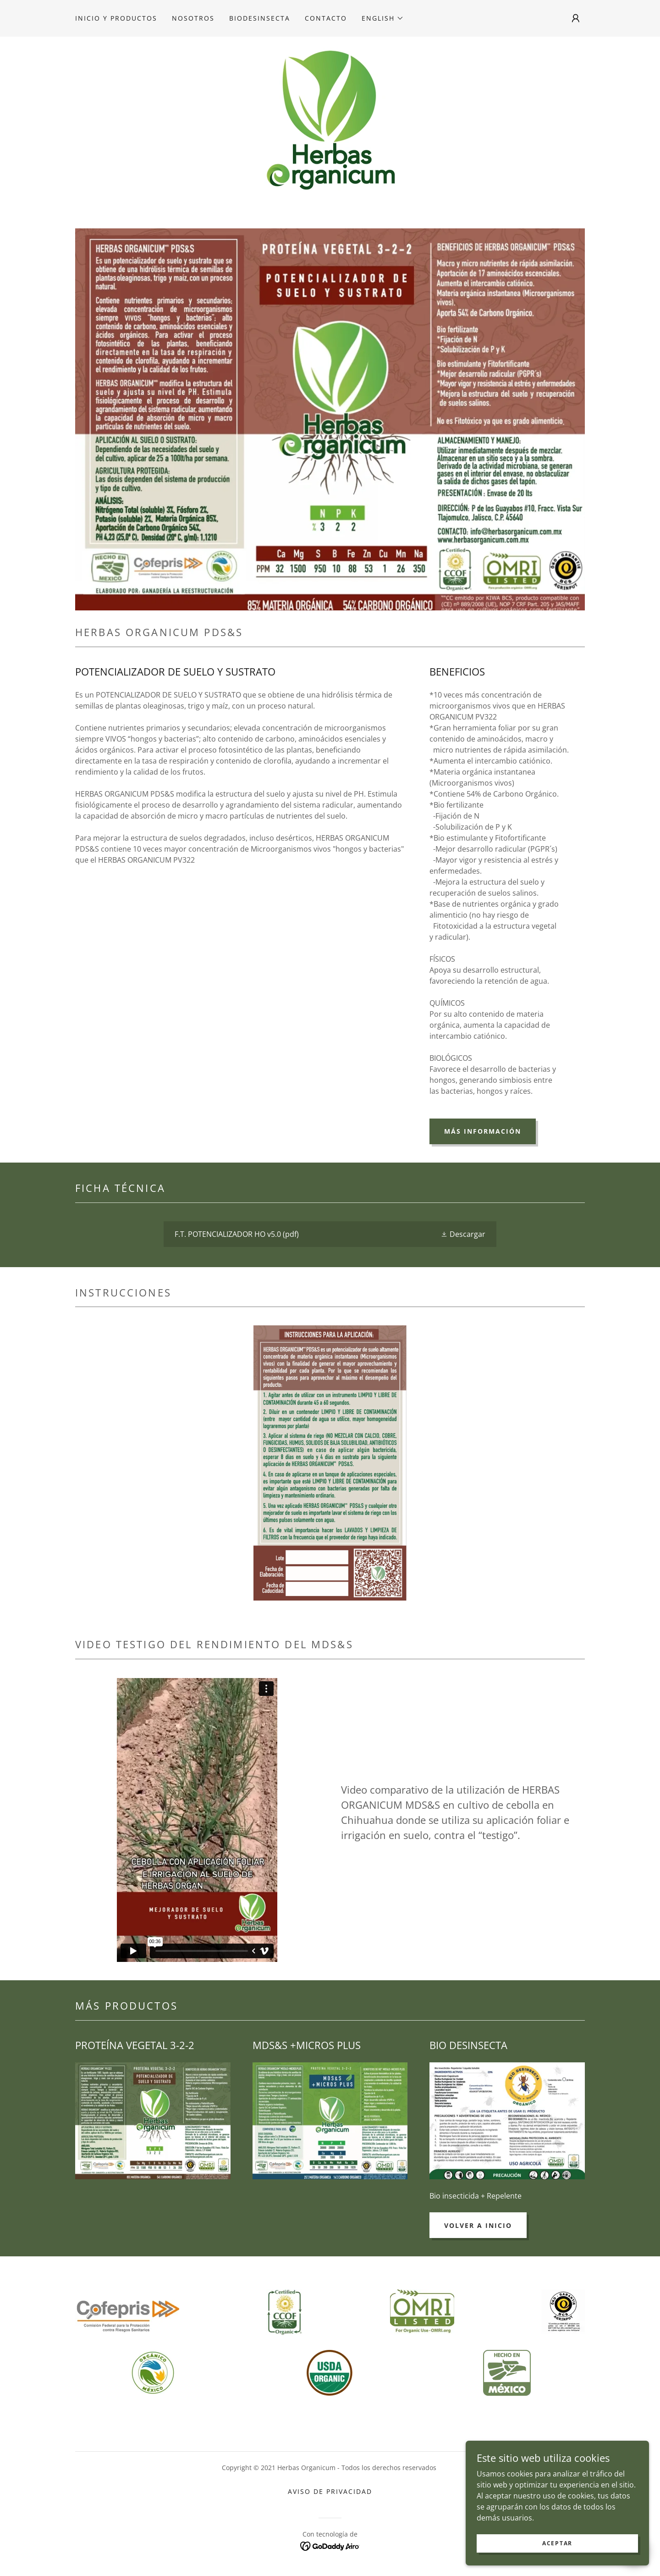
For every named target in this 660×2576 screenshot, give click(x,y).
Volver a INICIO (478, 2225)
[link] (330, 118)
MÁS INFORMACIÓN (482, 1131)
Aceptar (557, 2543)
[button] (383, 18)
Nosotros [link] (193, 18)
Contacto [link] (326, 18)
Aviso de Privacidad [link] (330, 2491)
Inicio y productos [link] (116, 18)
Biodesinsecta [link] (259, 18)
